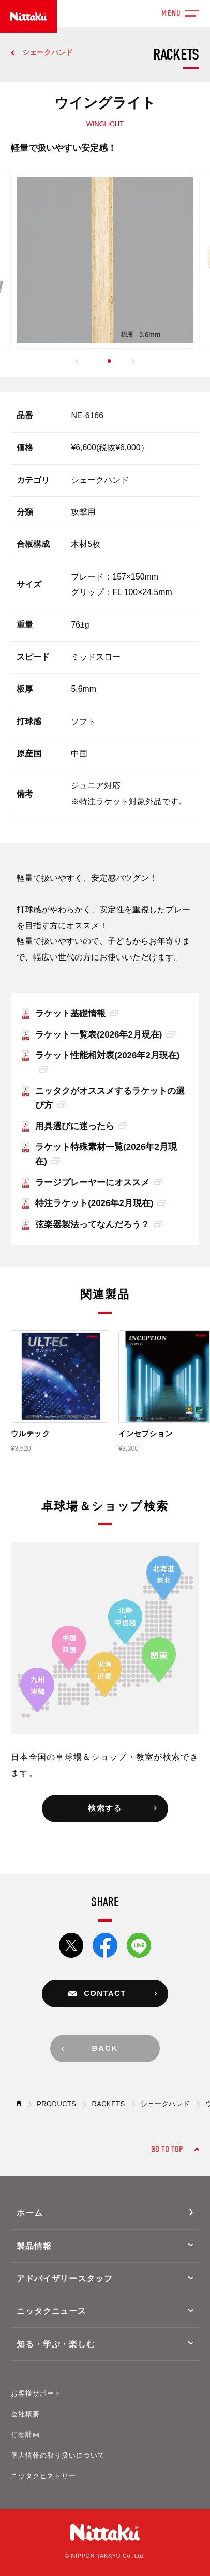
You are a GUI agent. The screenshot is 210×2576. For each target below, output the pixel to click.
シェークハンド (47, 52)
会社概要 (25, 2414)
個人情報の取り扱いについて (58, 2455)
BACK (105, 2048)
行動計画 (25, 2434)
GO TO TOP (167, 2149)
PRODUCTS (56, 2104)
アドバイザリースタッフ (65, 2278)
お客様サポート (36, 2393)
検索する (105, 1808)
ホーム (30, 2212)
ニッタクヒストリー (43, 2476)
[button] (76, 361)
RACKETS (108, 2104)
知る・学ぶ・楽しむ (56, 2344)
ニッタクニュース (52, 2311)
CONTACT (105, 1993)
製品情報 (34, 2246)
